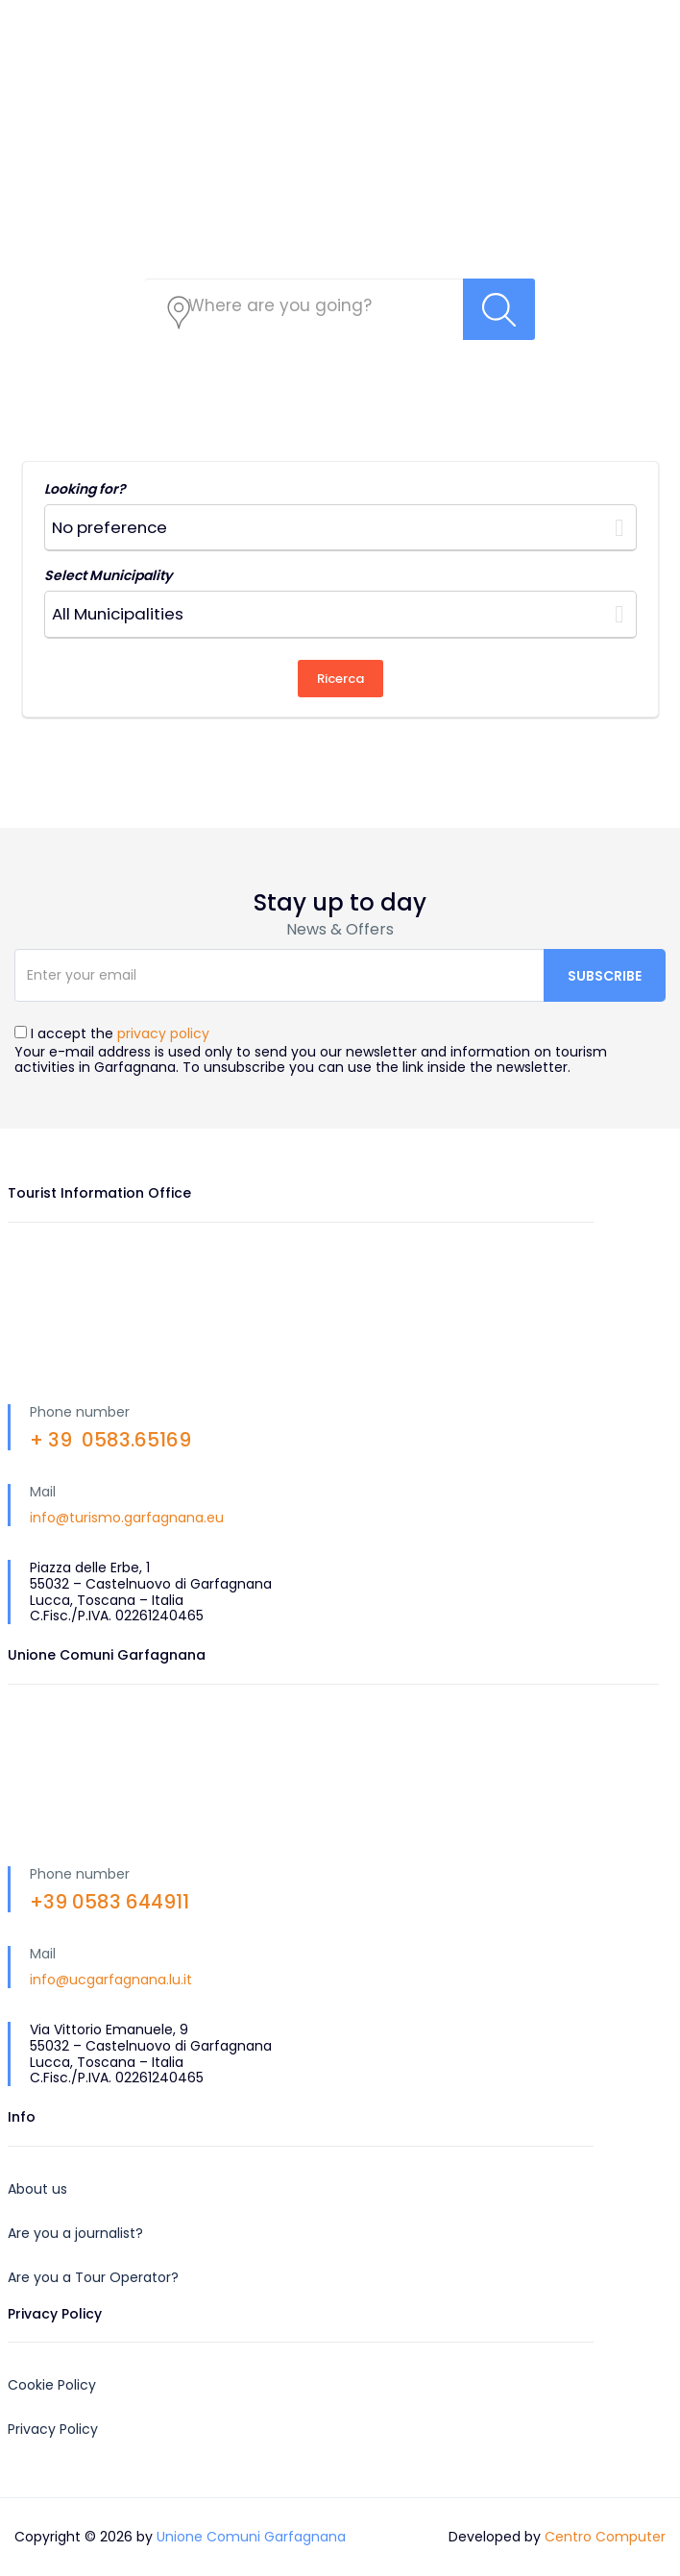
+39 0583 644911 (109, 1901)
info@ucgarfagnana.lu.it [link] (111, 1979)
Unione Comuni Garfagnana (251, 2536)
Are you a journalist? (75, 2233)
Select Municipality (108, 575)
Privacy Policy (53, 2429)
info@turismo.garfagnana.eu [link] (127, 1517)
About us (37, 2189)
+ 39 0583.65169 (110, 1439)
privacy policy (163, 1033)
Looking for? (85, 488)
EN (549, 19)
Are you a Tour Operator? (93, 2277)
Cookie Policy (52, 2384)
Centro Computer (605, 2536)
